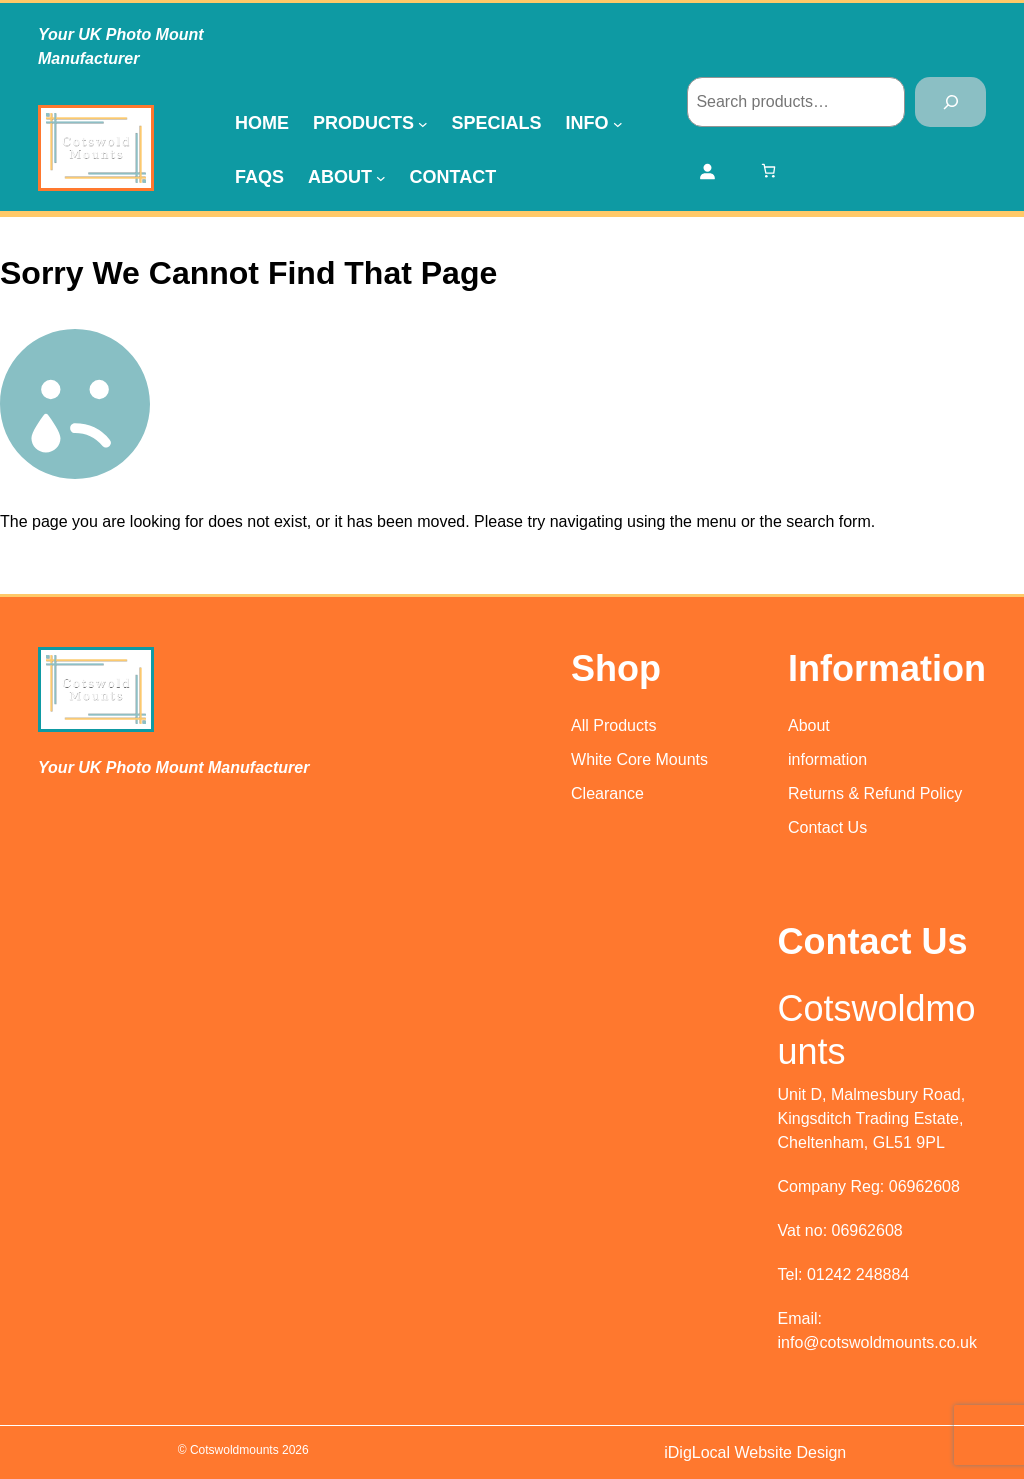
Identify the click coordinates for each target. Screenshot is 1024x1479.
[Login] (707, 171)
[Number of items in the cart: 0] (768, 170)
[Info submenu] (618, 123)
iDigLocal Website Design (755, 1452)
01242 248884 (858, 1274)
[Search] (950, 101)
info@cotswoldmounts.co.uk (877, 1342)
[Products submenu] (423, 123)
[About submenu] (381, 177)
